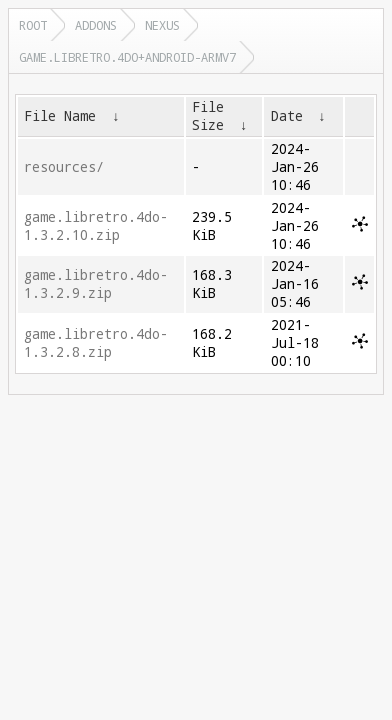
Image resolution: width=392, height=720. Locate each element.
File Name (60, 116)
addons (96, 25)
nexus (162, 25)
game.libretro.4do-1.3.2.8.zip (96, 343)
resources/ (64, 167)
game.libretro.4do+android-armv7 (127, 57)
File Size (208, 116)
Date (287, 116)
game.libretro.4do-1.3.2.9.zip (96, 284)
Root (33, 25)
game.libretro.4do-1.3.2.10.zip (96, 226)
